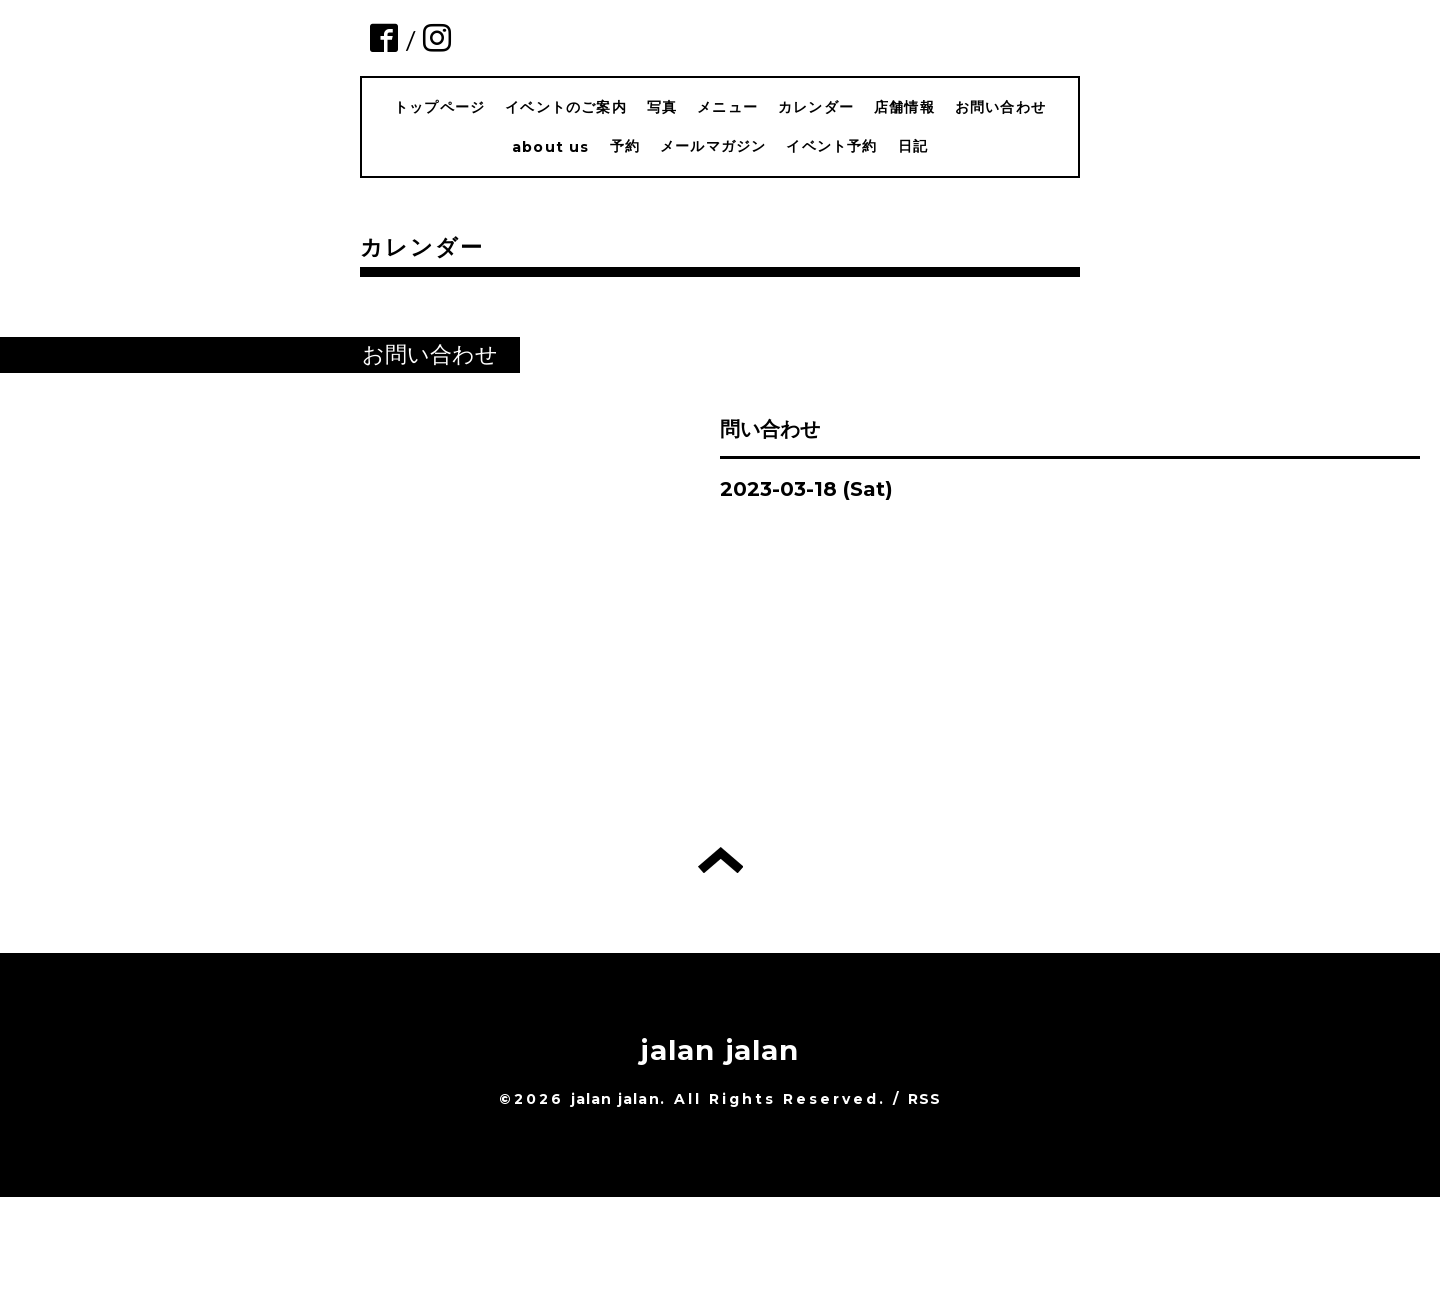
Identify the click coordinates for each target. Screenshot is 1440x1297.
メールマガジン (713, 146)
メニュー (727, 107)
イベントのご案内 (566, 107)
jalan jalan (719, 1050)
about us (551, 147)
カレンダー (816, 107)
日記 (913, 146)
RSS (925, 1099)
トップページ (439, 107)
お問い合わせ (1000, 107)
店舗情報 (904, 107)
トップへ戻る (720, 860)
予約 (625, 146)
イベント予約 (831, 146)
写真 (662, 107)
